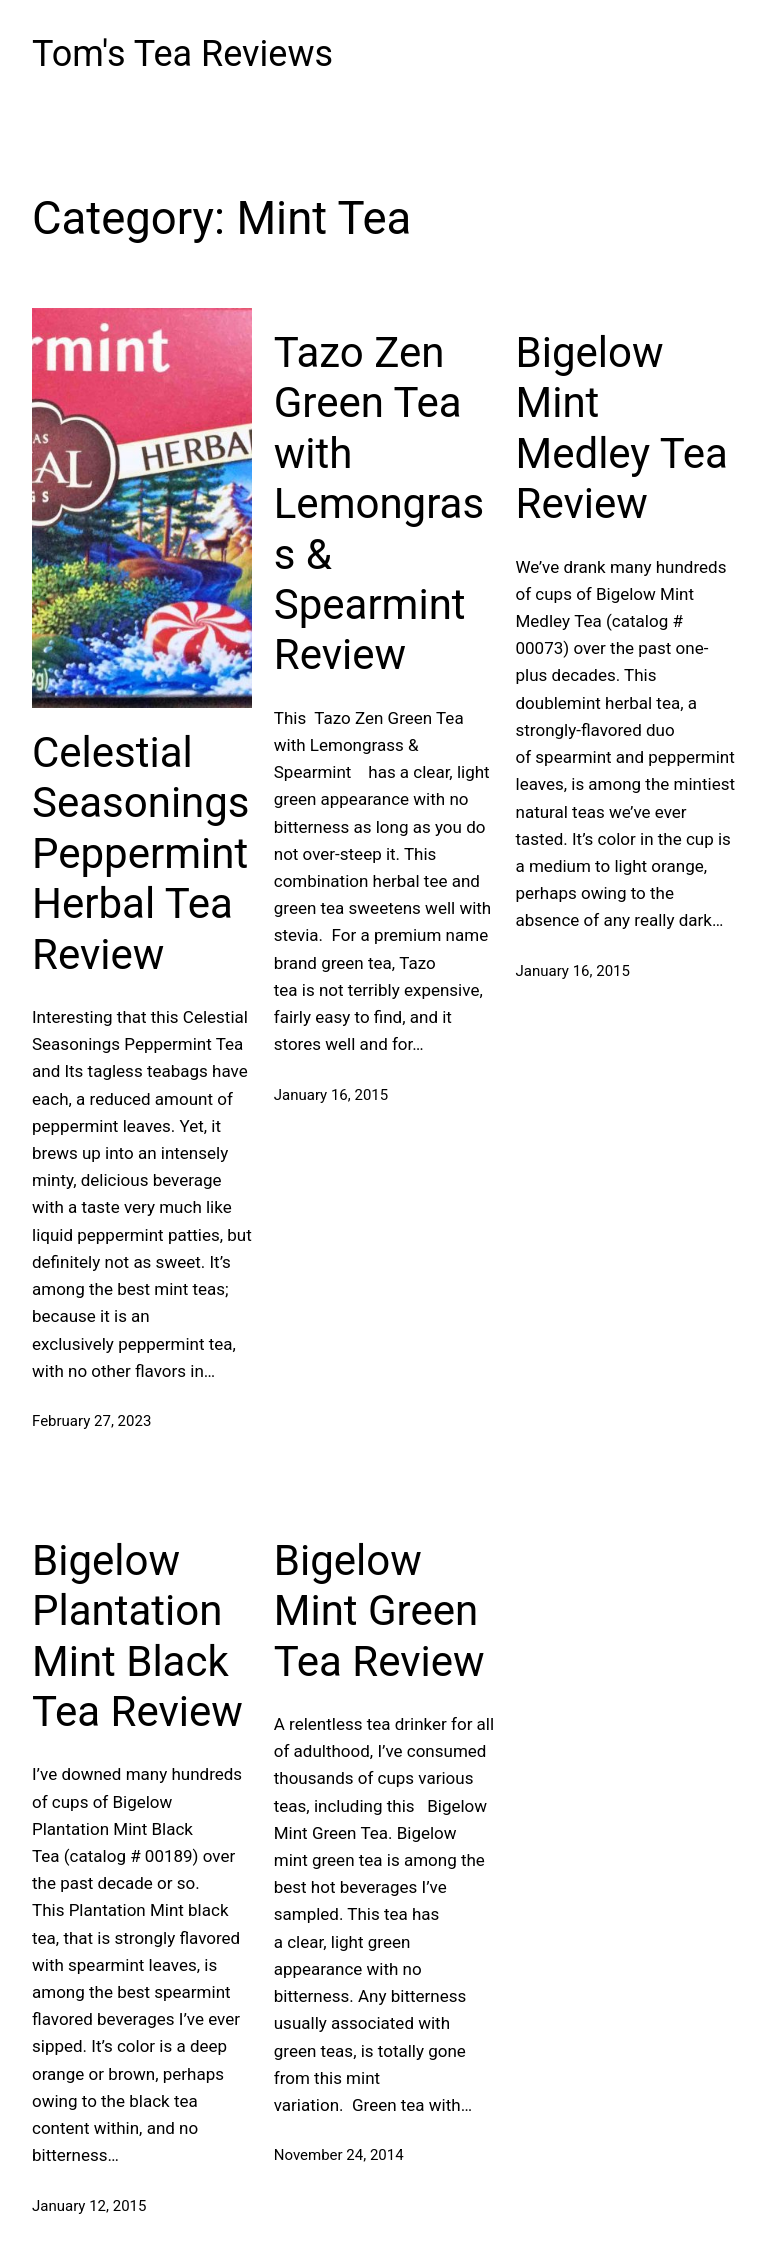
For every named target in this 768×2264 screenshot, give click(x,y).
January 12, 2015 (89, 2206)
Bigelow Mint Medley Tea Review (622, 428)
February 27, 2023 (91, 1421)
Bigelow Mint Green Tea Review (379, 1611)
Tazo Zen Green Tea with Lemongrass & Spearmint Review (379, 503)
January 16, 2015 (331, 1095)
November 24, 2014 (339, 2155)
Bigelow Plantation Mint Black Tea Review (137, 1636)
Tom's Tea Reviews (182, 54)
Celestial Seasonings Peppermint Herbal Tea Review (141, 853)
